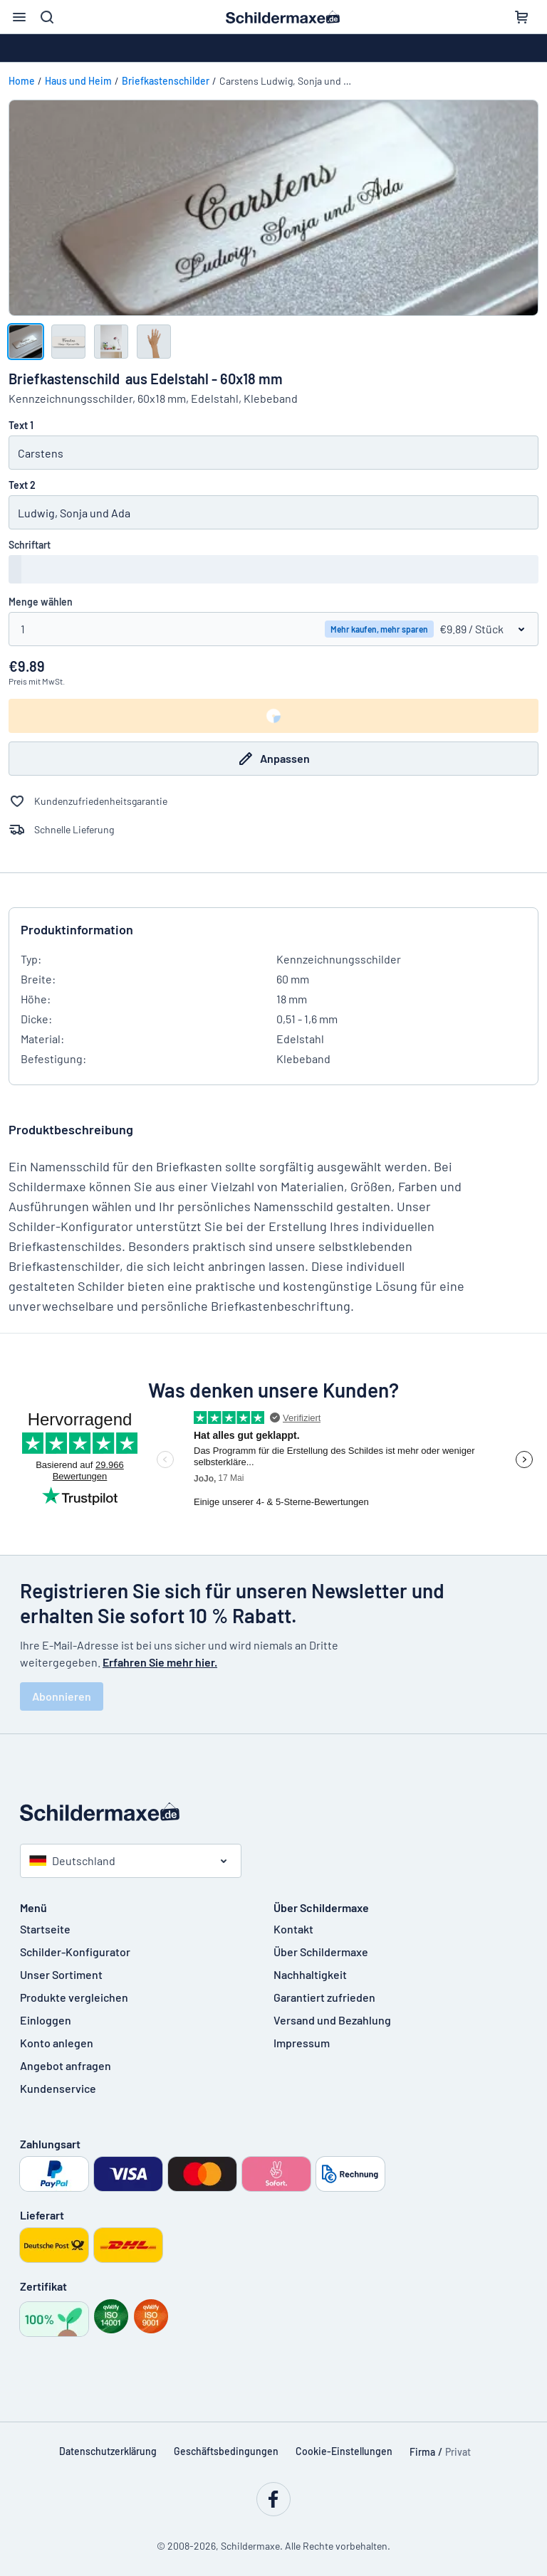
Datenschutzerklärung (108, 2451)
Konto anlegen (56, 2042)
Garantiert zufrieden (324, 1997)
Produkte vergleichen (74, 1997)
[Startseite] (273, 1811)
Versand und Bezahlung (332, 2020)
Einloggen (45, 2020)
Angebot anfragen (65, 2065)
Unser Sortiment (61, 1974)
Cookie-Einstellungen (344, 2451)
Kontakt (293, 1929)
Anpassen (273, 758)
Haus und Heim (78, 81)
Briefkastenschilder (165, 81)
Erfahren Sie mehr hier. (160, 1662)
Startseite (45, 1929)
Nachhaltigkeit (310, 1974)
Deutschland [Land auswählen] (72, 1860)
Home (22, 81)
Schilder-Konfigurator (75, 1951)
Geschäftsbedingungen (226, 2451)
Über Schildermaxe (321, 1951)
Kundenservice (58, 2088)
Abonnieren (61, 1696)
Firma (422, 2452)
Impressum (302, 2042)
